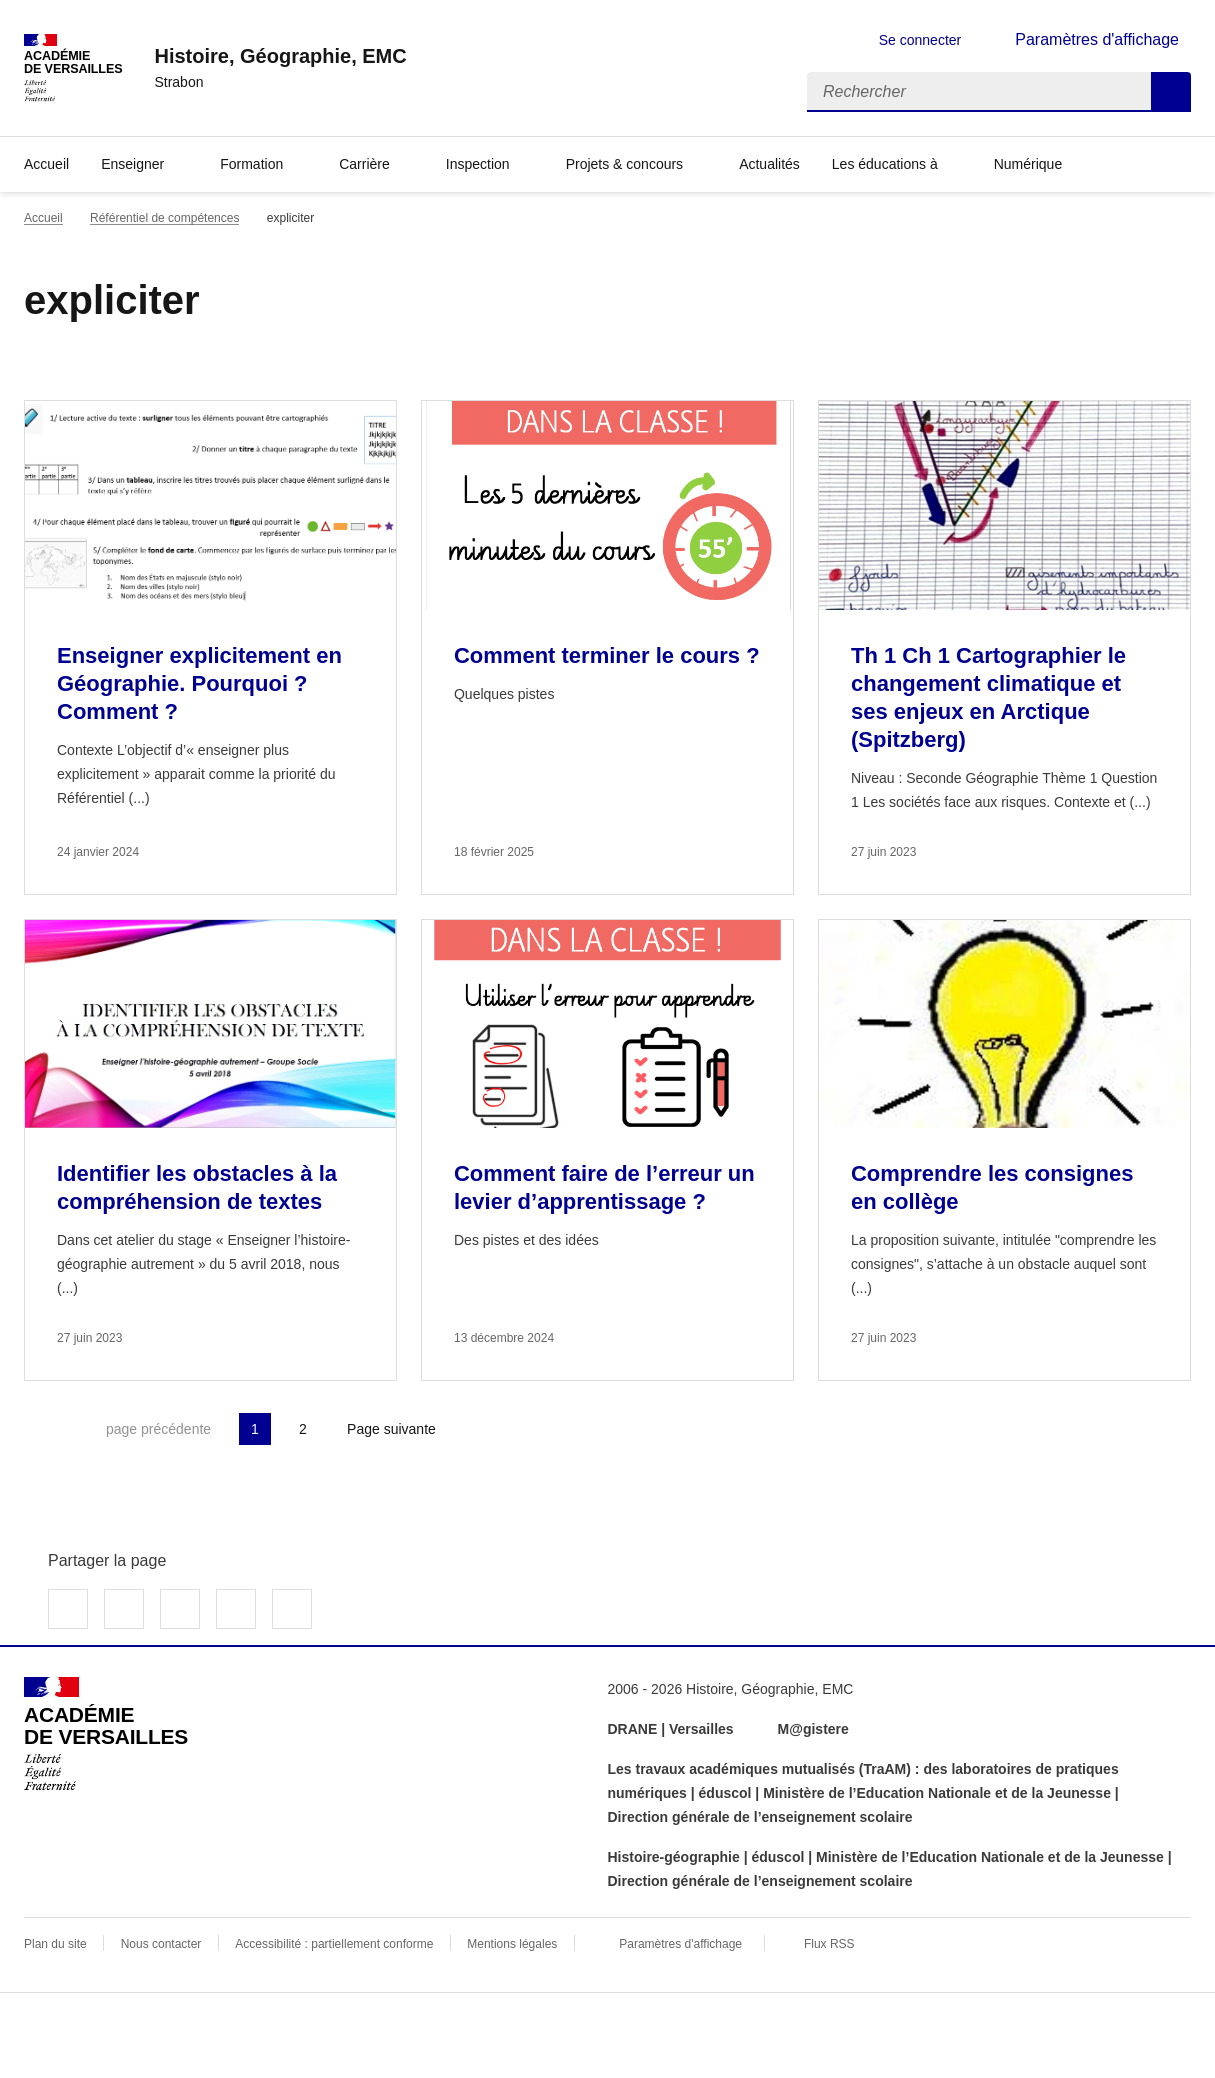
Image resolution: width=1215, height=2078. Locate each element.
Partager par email (236, 1609)
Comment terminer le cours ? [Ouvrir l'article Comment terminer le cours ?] (607, 655)
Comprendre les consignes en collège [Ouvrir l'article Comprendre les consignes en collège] (992, 1187)
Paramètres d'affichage (680, 1944)
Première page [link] (40, 1429)
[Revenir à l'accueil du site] (106, 1734)
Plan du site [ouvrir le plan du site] (55, 1944)
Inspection (478, 164)
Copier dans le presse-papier (292, 1609)
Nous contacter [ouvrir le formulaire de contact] (161, 1944)
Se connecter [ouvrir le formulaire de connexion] (920, 40)
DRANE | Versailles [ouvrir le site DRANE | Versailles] (671, 1729)
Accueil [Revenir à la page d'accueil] (46, 164)
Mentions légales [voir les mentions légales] (512, 1944)
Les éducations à (885, 164)
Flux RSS (829, 1944)
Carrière (364, 164)
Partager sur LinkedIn (180, 1609)
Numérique (1028, 164)
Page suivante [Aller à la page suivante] (391, 1429)
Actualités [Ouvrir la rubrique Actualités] (769, 164)
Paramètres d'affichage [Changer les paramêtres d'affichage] (1097, 39)
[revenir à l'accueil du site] (280, 56)
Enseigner (132, 164)
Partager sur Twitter (124, 1609)
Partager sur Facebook (68, 1609)
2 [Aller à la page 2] (303, 1429)
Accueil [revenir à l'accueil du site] (43, 218)
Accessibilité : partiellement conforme (334, 1944)
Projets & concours (625, 164)
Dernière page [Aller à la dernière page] (502, 1429)
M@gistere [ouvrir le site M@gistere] (815, 1729)
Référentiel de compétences (164, 218)
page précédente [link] (158, 1429)
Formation (251, 164)
